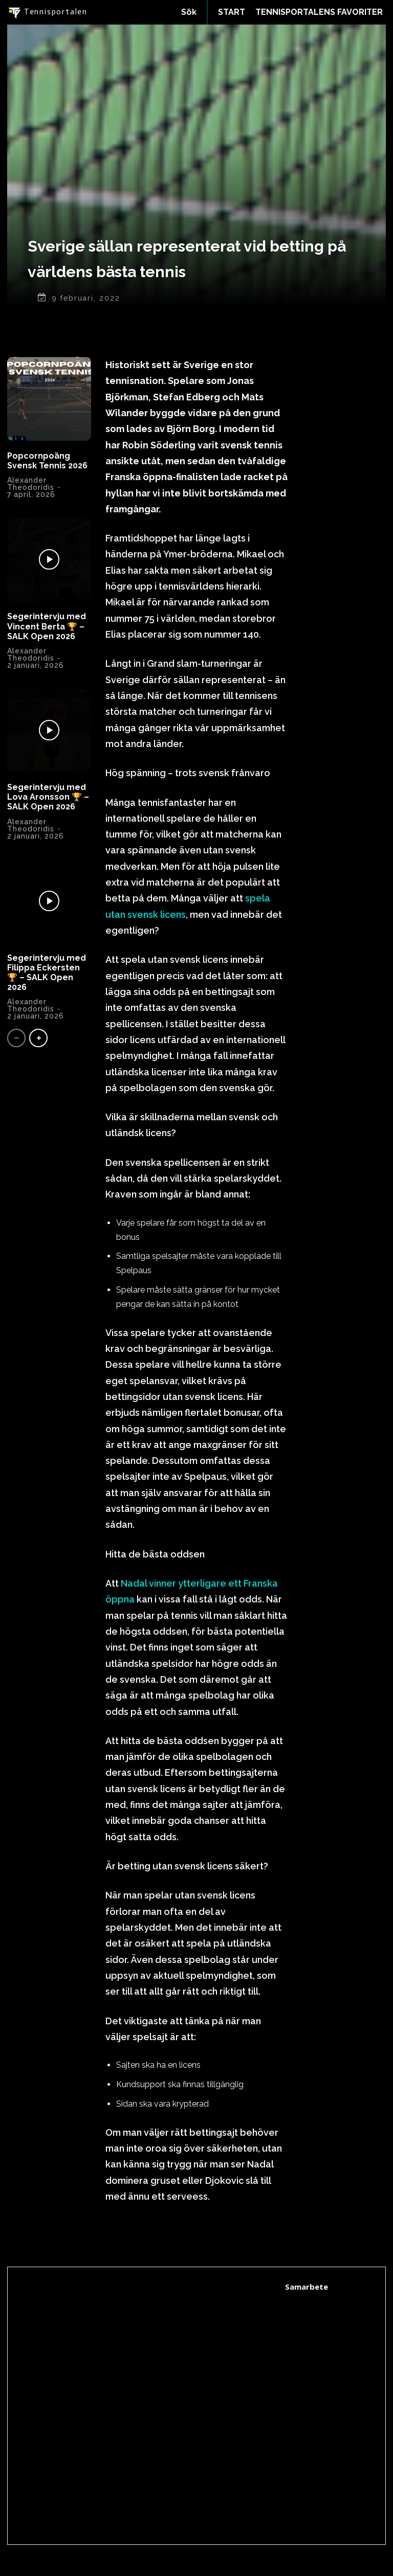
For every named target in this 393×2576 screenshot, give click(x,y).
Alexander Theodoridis (30, 483)
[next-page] (38, 1038)
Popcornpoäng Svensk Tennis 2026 (47, 460)
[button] (188, 12)
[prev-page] (16, 1038)
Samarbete (306, 2286)
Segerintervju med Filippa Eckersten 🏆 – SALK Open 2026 (46, 972)
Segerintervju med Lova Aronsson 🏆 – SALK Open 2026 (48, 796)
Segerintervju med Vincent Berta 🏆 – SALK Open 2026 (46, 626)
